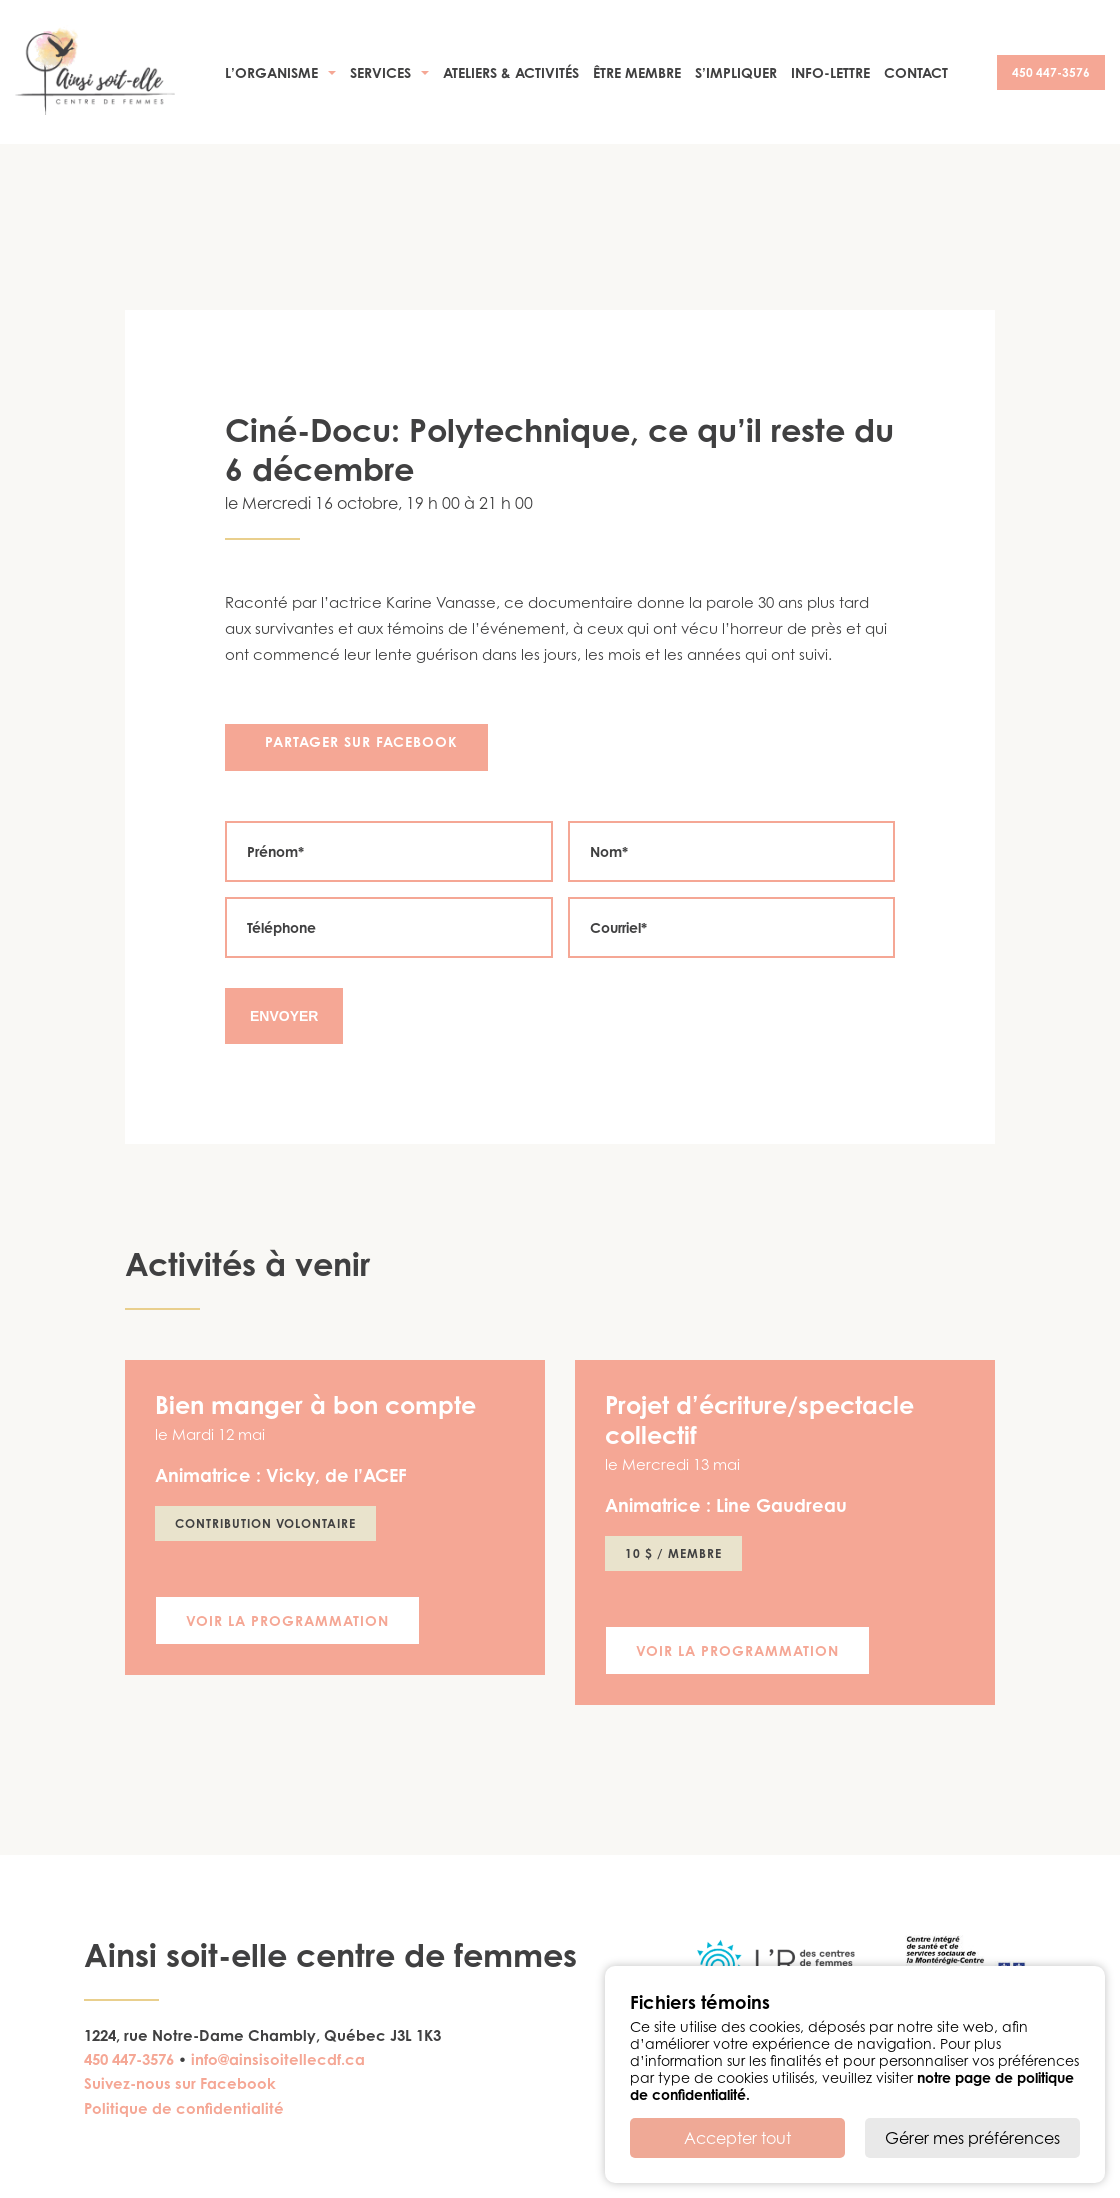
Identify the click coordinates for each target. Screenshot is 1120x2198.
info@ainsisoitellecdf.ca (278, 2059)
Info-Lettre (830, 72)
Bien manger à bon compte (315, 1405)
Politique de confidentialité (184, 2108)
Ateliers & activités (511, 72)
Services (380, 72)
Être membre (637, 72)
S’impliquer (736, 72)
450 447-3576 (1051, 72)
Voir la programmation (287, 1620)
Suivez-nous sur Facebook (180, 2083)
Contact (916, 72)
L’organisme (271, 72)
